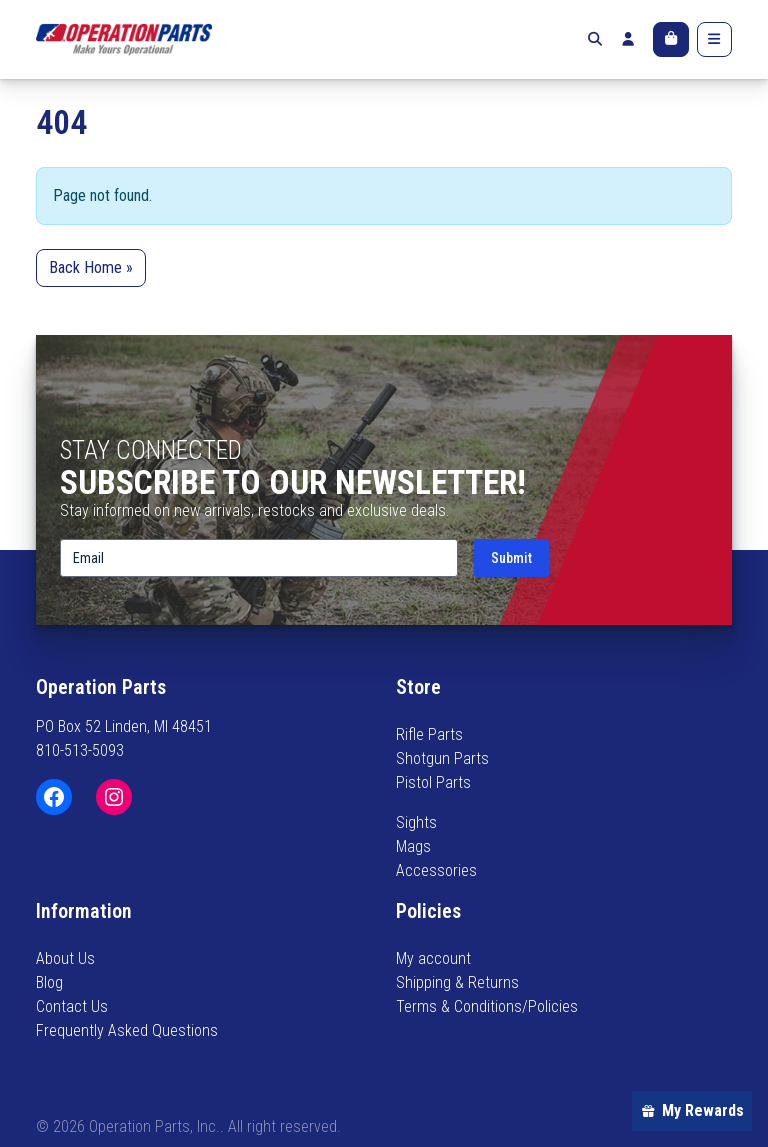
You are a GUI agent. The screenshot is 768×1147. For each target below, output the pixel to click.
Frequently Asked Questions (127, 1030)
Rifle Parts (429, 734)
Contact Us (72, 1006)
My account (433, 958)
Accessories (436, 870)
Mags (413, 846)
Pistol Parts (433, 782)
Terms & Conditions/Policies (487, 1006)
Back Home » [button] (91, 267)
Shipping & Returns (457, 982)
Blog (49, 982)
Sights (416, 822)
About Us (65, 958)
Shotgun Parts (442, 758)
